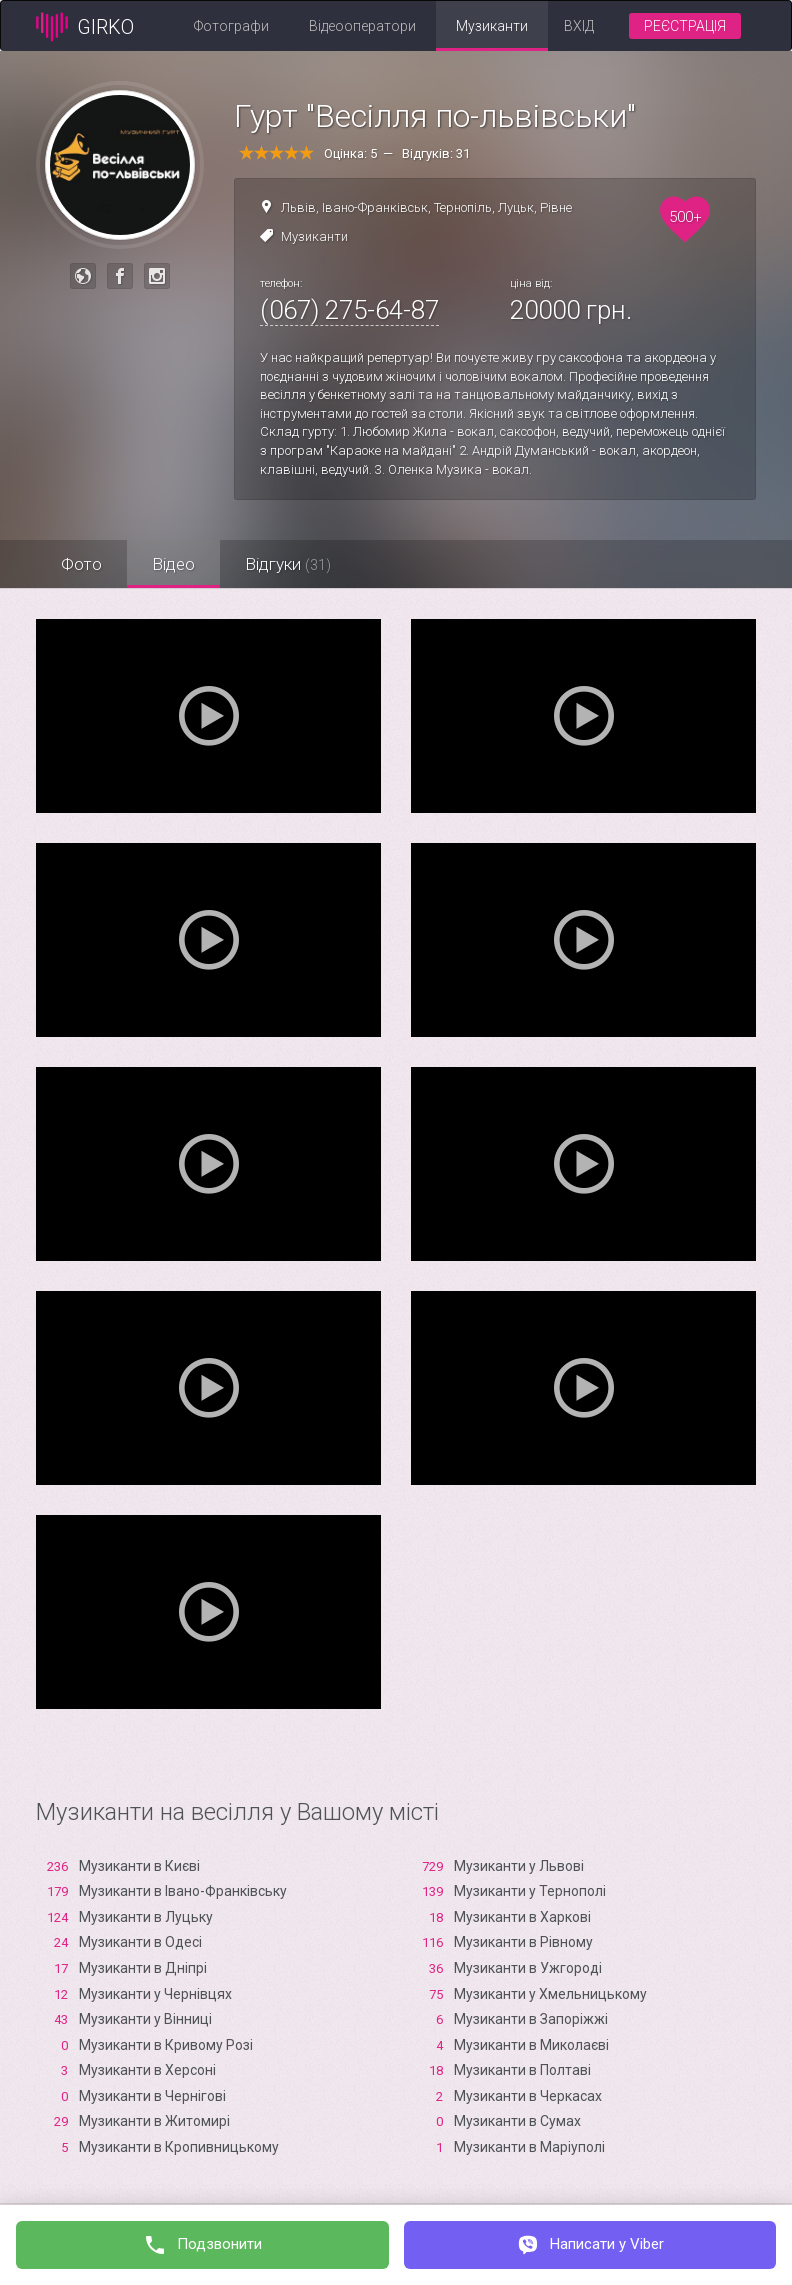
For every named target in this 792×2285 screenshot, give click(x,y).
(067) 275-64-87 (349, 310)
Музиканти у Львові (519, 1866)
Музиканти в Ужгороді (528, 1968)
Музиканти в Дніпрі (143, 1968)
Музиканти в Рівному (523, 1942)
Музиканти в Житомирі (154, 2121)
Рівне (556, 207)
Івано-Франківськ (375, 207)
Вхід (579, 26)
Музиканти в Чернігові (152, 2096)
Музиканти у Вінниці (145, 2019)
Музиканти (492, 26)
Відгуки (288, 564)
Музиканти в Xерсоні (147, 2070)
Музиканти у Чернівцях (155, 1994)
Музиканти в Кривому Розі (166, 2045)
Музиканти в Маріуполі (529, 2147)
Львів (298, 207)
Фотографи (231, 26)
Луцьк (516, 207)
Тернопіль (463, 207)
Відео (173, 564)
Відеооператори (362, 26)
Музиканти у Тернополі (530, 1891)
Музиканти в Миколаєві (531, 2045)
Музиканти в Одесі (140, 1942)
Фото (81, 564)
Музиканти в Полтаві (522, 2070)
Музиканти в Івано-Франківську (183, 1891)
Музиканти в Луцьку (146, 1917)
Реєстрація (685, 26)
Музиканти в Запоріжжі (531, 2019)
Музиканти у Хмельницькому (550, 1994)
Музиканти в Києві (139, 1866)
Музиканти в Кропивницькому (179, 2147)
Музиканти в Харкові (522, 1917)
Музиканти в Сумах (517, 2121)
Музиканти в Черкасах (528, 2096)
